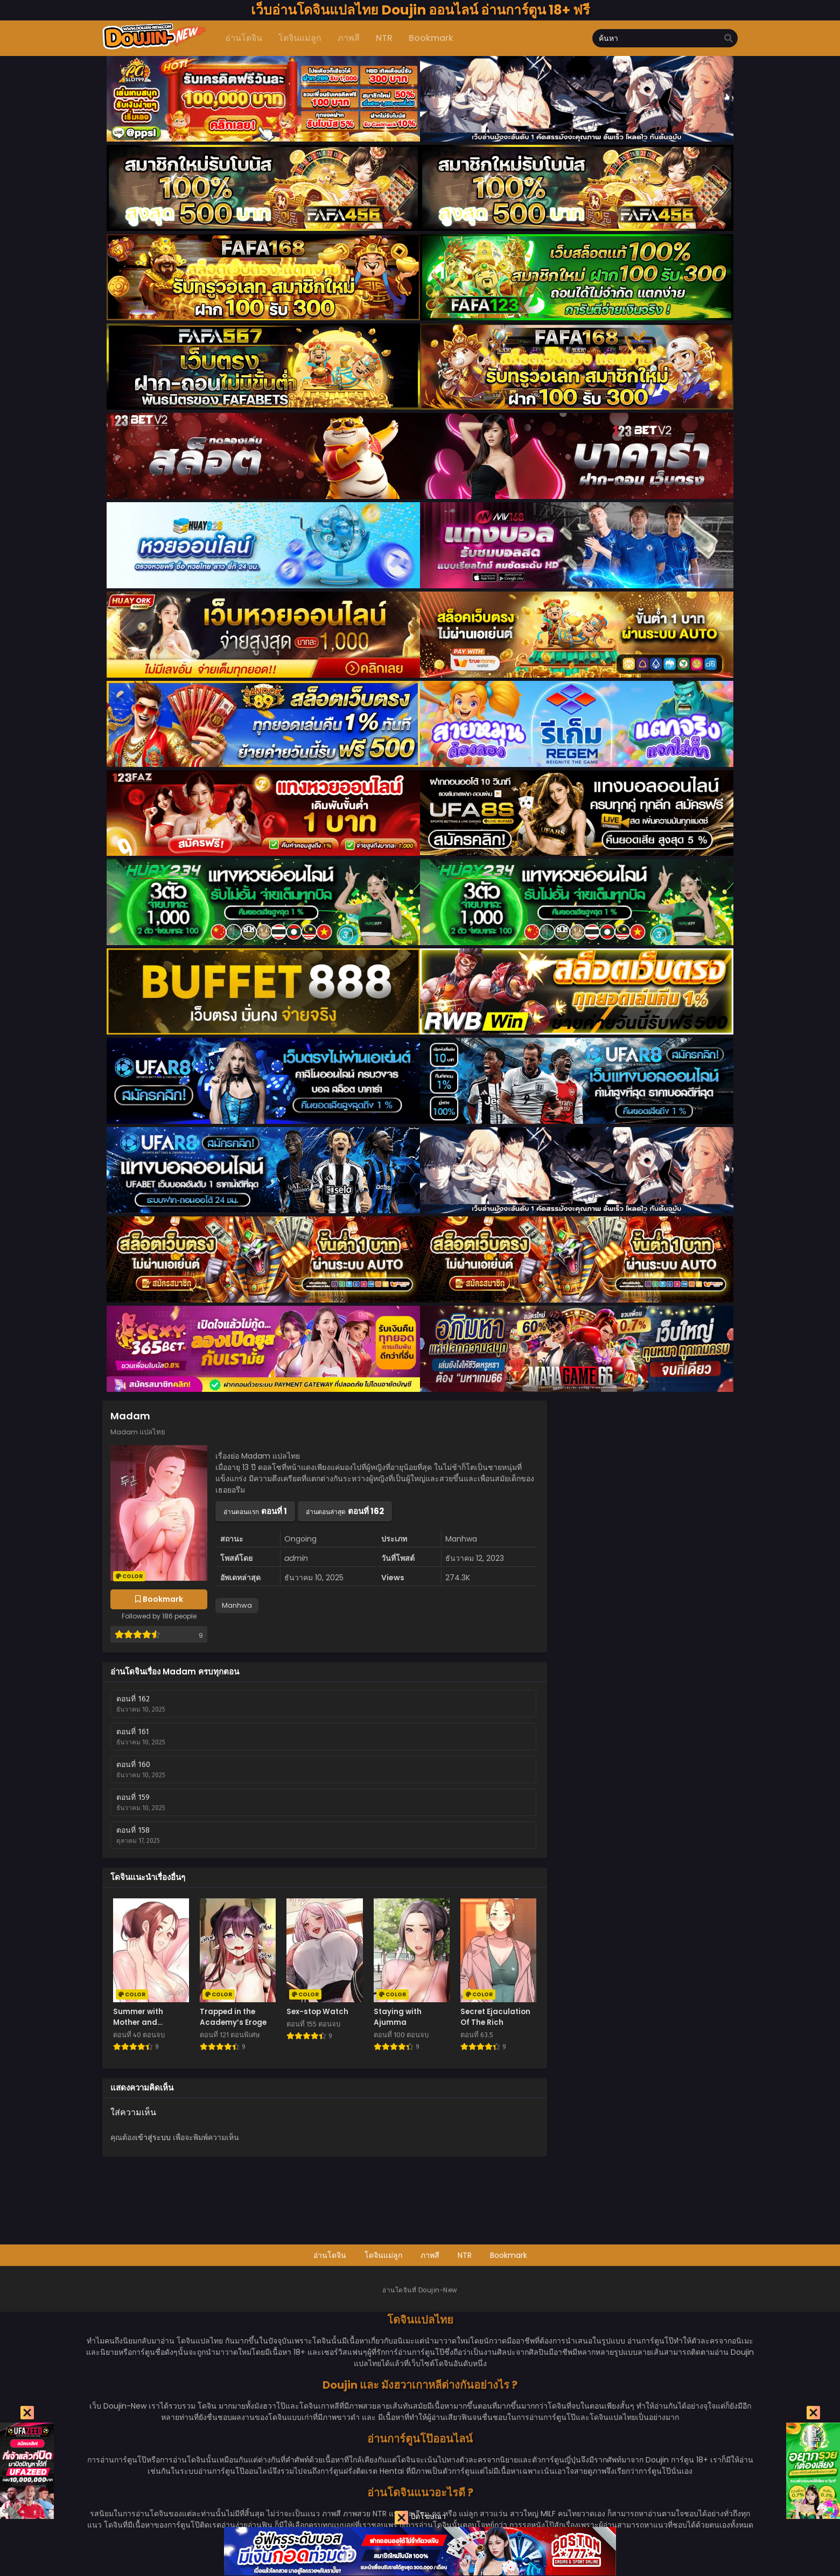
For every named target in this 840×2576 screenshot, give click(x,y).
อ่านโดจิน (329, 2255)
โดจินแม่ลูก (383, 2255)
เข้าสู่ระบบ (153, 2137)
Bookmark (508, 2255)
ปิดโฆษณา (420, 2517)
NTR (465, 2255)
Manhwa (237, 1605)
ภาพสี (430, 2255)
